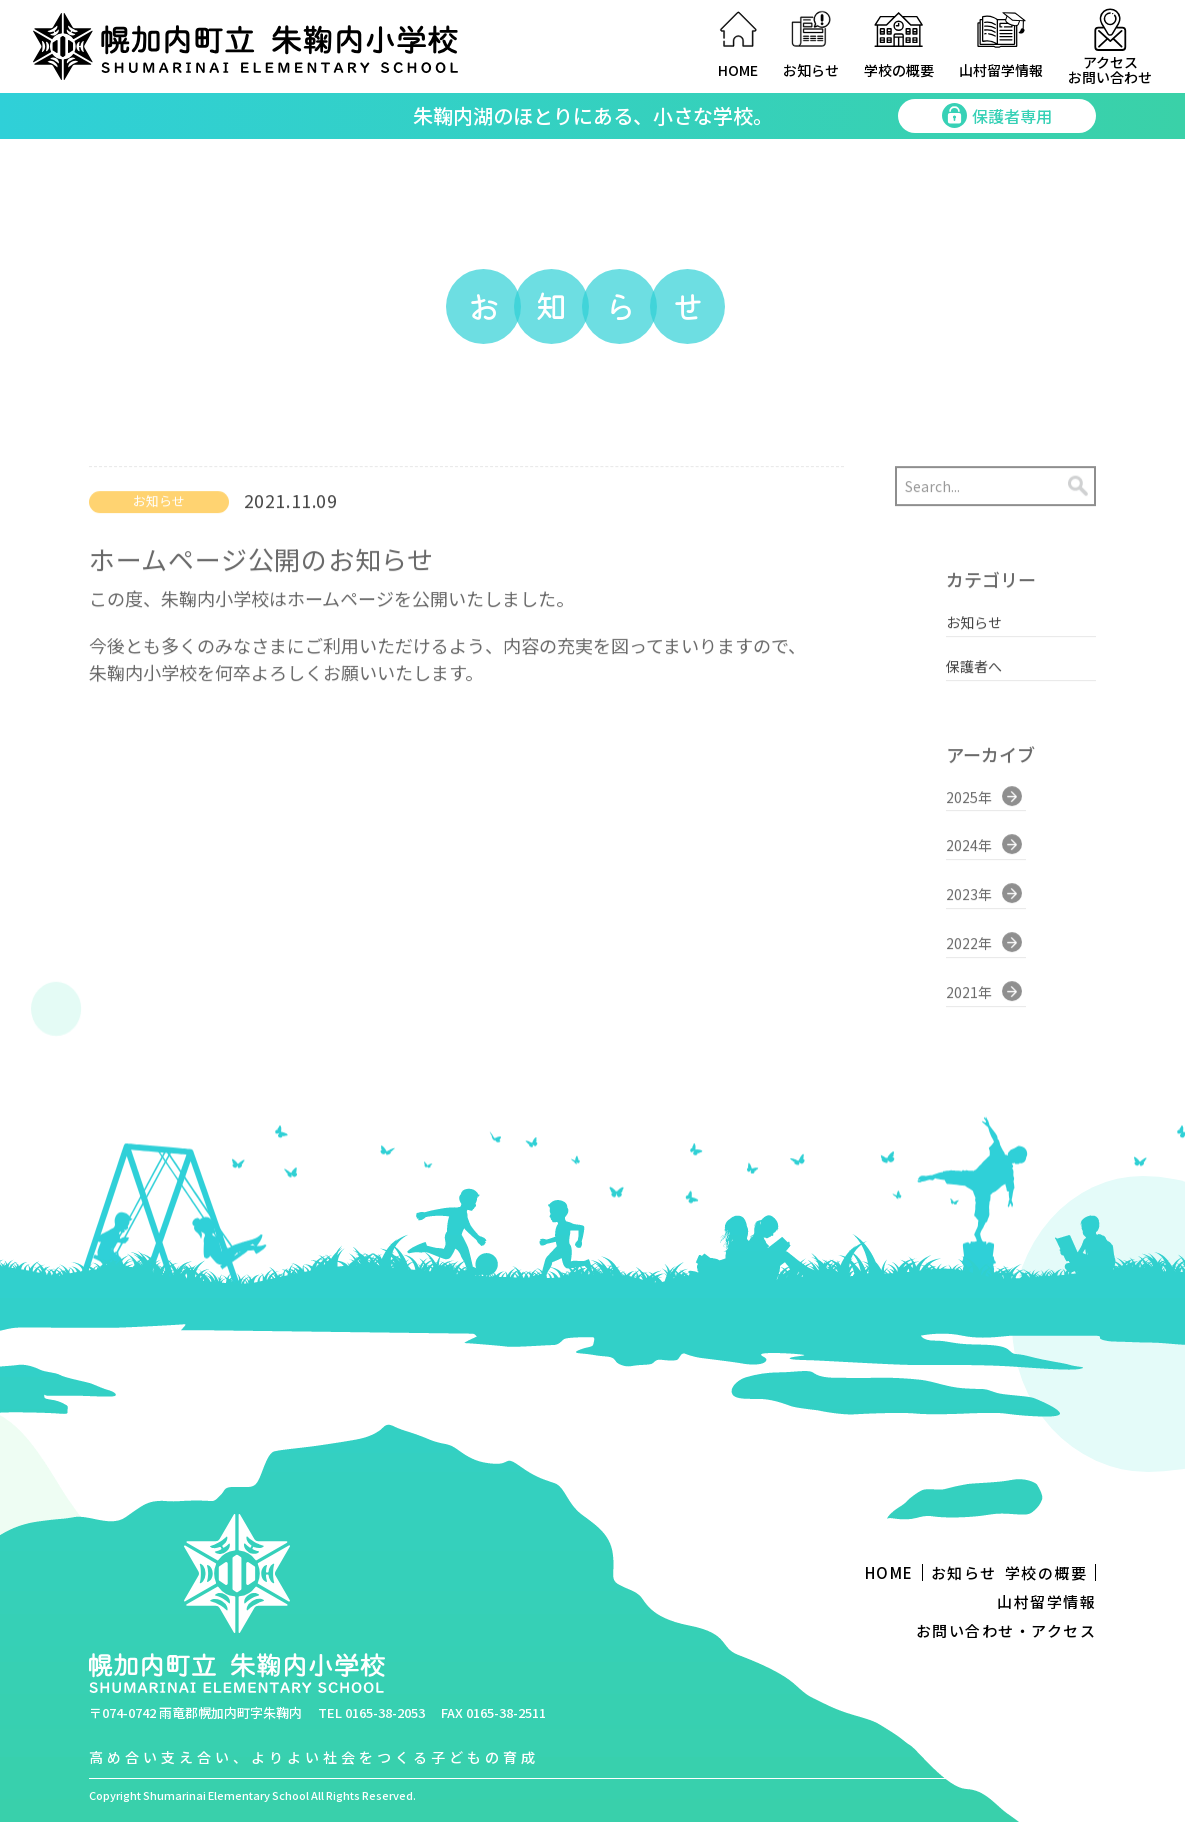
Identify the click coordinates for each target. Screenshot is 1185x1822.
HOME (738, 70)
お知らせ (811, 70)
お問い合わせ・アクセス (1006, 1630)
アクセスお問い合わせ (1110, 69)
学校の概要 (899, 70)
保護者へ (974, 652)
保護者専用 (997, 116)
